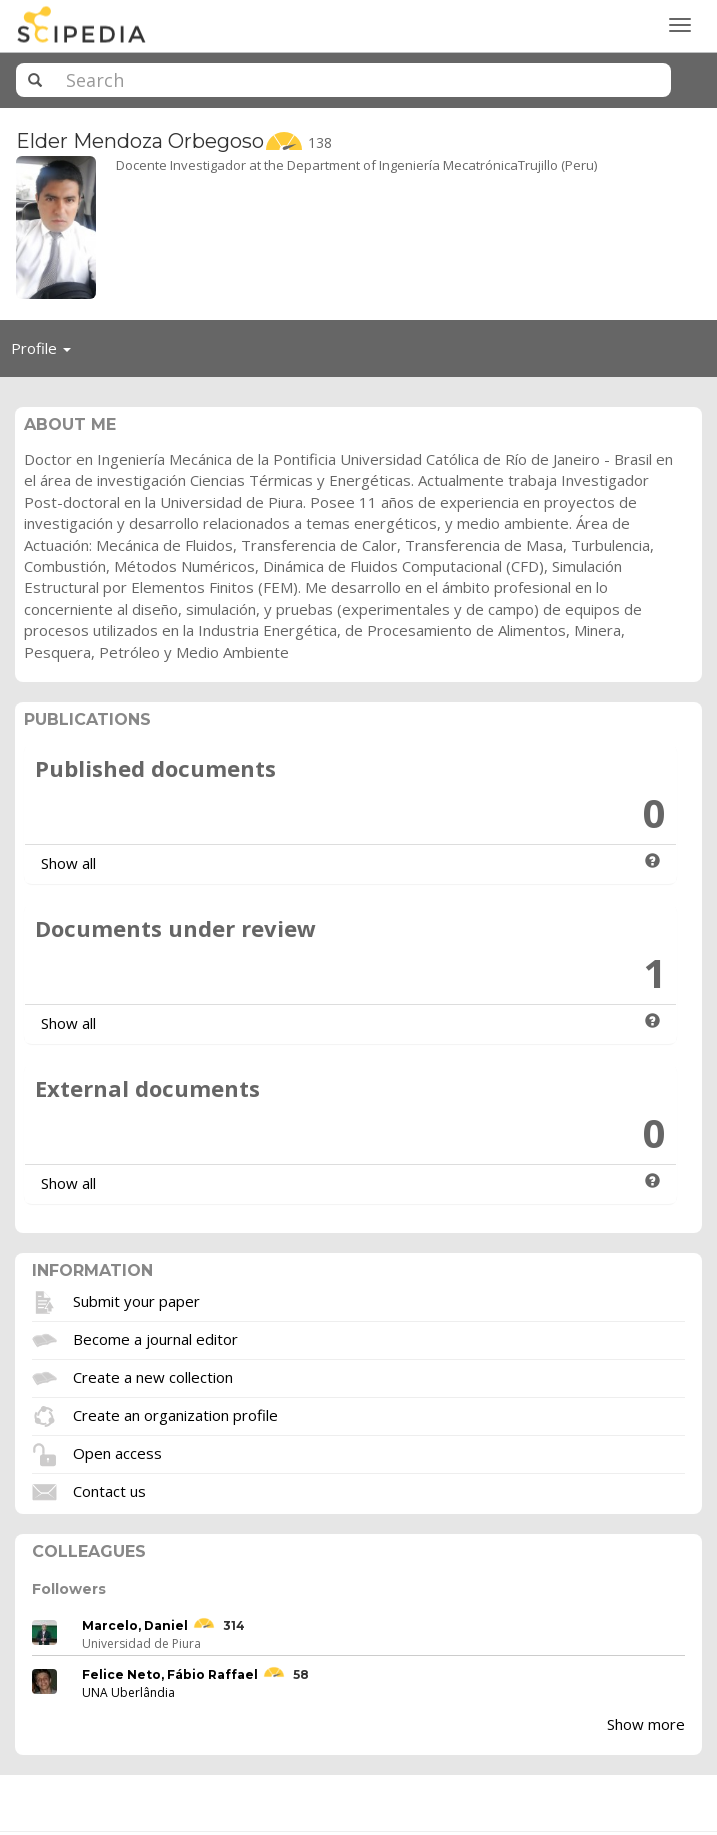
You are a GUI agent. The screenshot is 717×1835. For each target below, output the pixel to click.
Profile (46, 353)
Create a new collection (153, 1377)
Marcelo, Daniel (135, 1625)
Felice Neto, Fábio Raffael (170, 1674)
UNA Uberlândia (128, 1692)
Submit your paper (136, 1301)
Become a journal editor (155, 1339)
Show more (646, 1724)
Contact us (109, 1491)
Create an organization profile (175, 1415)
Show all (68, 863)
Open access (117, 1453)
